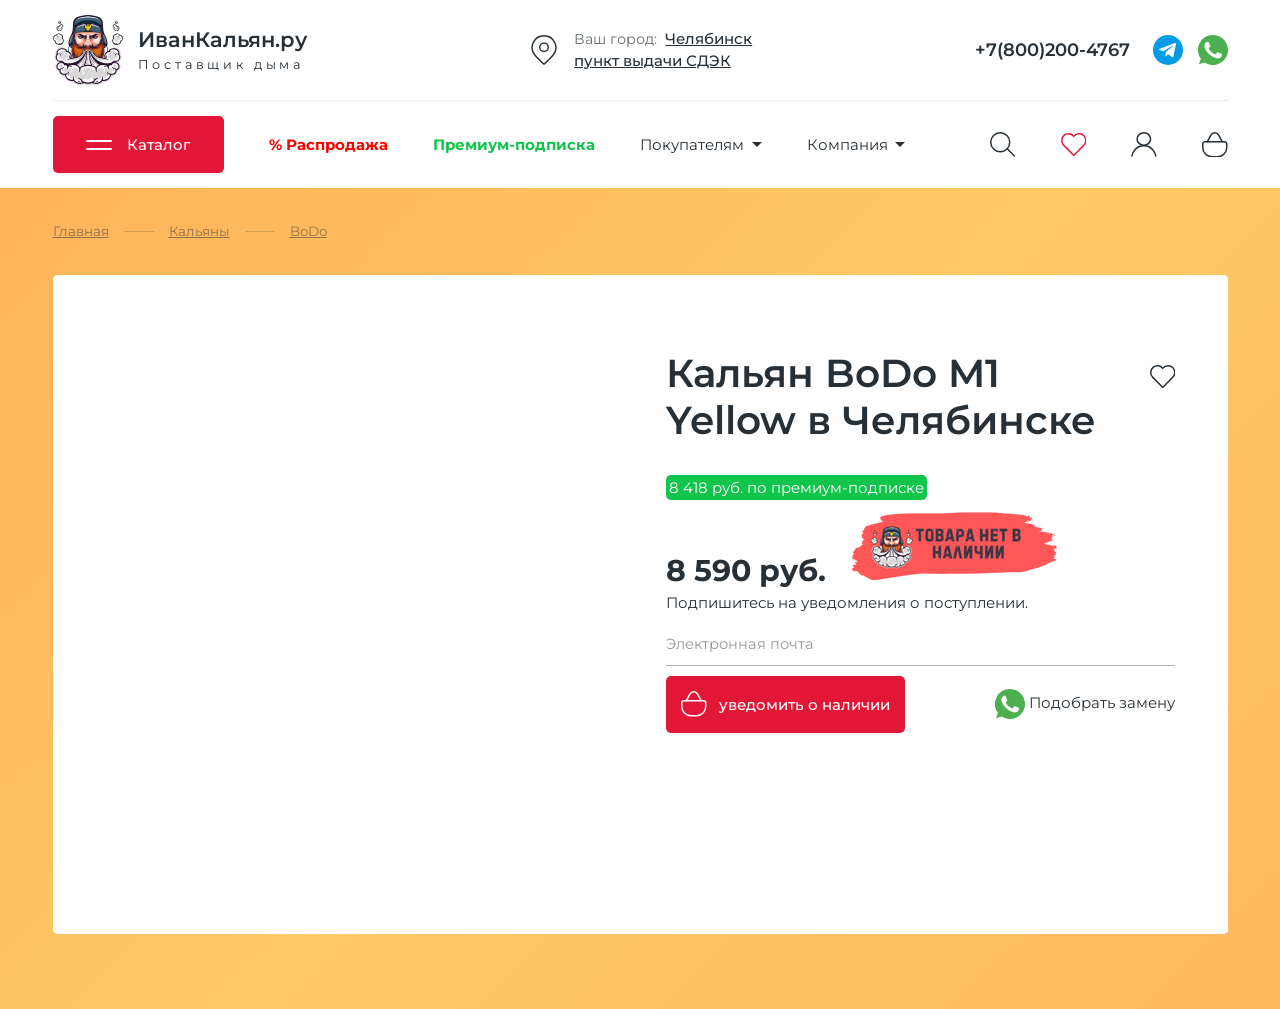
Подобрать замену (1085, 704)
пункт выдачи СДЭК (652, 60)
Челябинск (708, 38)
